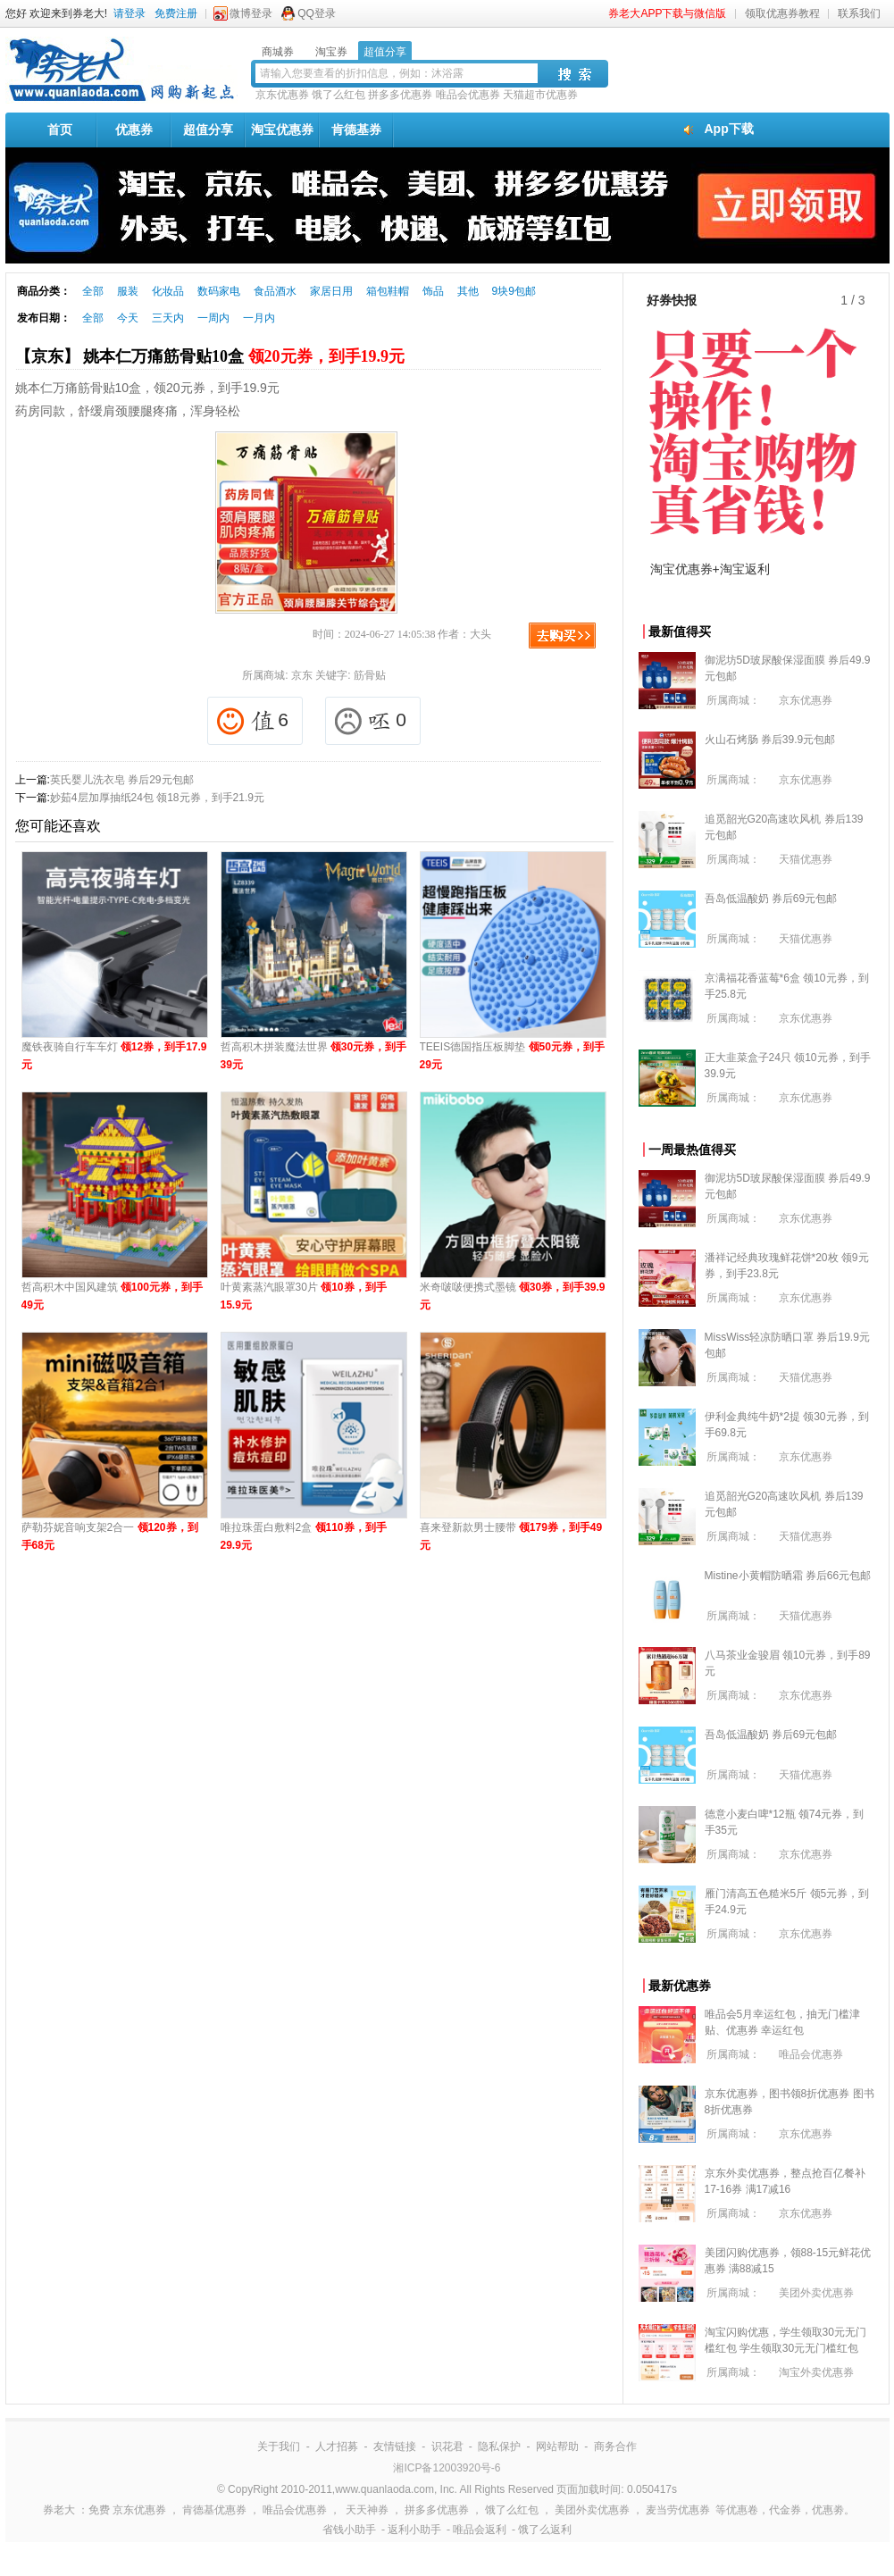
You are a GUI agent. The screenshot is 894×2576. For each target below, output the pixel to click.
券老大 (59, 2510)
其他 (468, 291)
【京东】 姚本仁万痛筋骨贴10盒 (210, 356)
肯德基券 (356, 129)
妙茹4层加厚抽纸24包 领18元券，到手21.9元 (157, 797)
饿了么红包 (338, 94)
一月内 (259, 318)
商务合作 (615, 2446)
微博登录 (251, 13)
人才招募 (336, 2446)
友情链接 (394, 2446)
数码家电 (218, 291)
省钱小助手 (349, 2529)
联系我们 (859, 13)
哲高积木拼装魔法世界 (314, 1056)
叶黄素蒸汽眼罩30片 (304, 1296)
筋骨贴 (370, 675)
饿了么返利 (545, 2529)
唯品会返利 (479, 2529)
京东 (302, 675)
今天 (127, 318)
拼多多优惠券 (400, 94)
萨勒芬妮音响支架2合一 (109, 1536)
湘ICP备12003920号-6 (446, 2468)
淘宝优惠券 (282, 129)
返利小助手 (414, 2529)
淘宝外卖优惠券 (816, 2372)
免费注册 (176, 13)
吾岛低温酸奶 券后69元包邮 (771, 898)
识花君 (447, 2446)
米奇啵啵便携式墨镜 (513, 1296)
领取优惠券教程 (782, 13)
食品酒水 (275, 291)
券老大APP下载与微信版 (667, 13)
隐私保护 (499, 2446)
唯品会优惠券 (468, 94)
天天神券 (367, 2510)
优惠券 (134, 129)
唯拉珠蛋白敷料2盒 (304, 1536)
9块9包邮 (514, 291)
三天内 (168, 318)
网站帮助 (557, 2446)
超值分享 (208, 129)
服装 (127, 291)
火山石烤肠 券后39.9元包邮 (770, 739)
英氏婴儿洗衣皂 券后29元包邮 (122, 780)
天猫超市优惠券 (540, 94)
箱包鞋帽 (387, 291)
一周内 (213, 318)
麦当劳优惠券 (678, 2510)
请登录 (129, 13)
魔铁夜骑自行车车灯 (114, 1056)
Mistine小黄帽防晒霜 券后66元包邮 (788, 1575)
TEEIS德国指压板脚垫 (512, 1056)
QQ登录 (316, 13)
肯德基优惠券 (214, 2510)
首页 (59, 129)
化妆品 (168, 291)
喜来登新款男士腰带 (511, 1536)
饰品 (433, 291)
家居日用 (331, 291)
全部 (93, 291)
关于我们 (278, 2446)
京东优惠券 (282, 94)
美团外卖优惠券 (816, 2293)
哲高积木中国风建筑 (112, 1296)
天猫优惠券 (805, 859)
